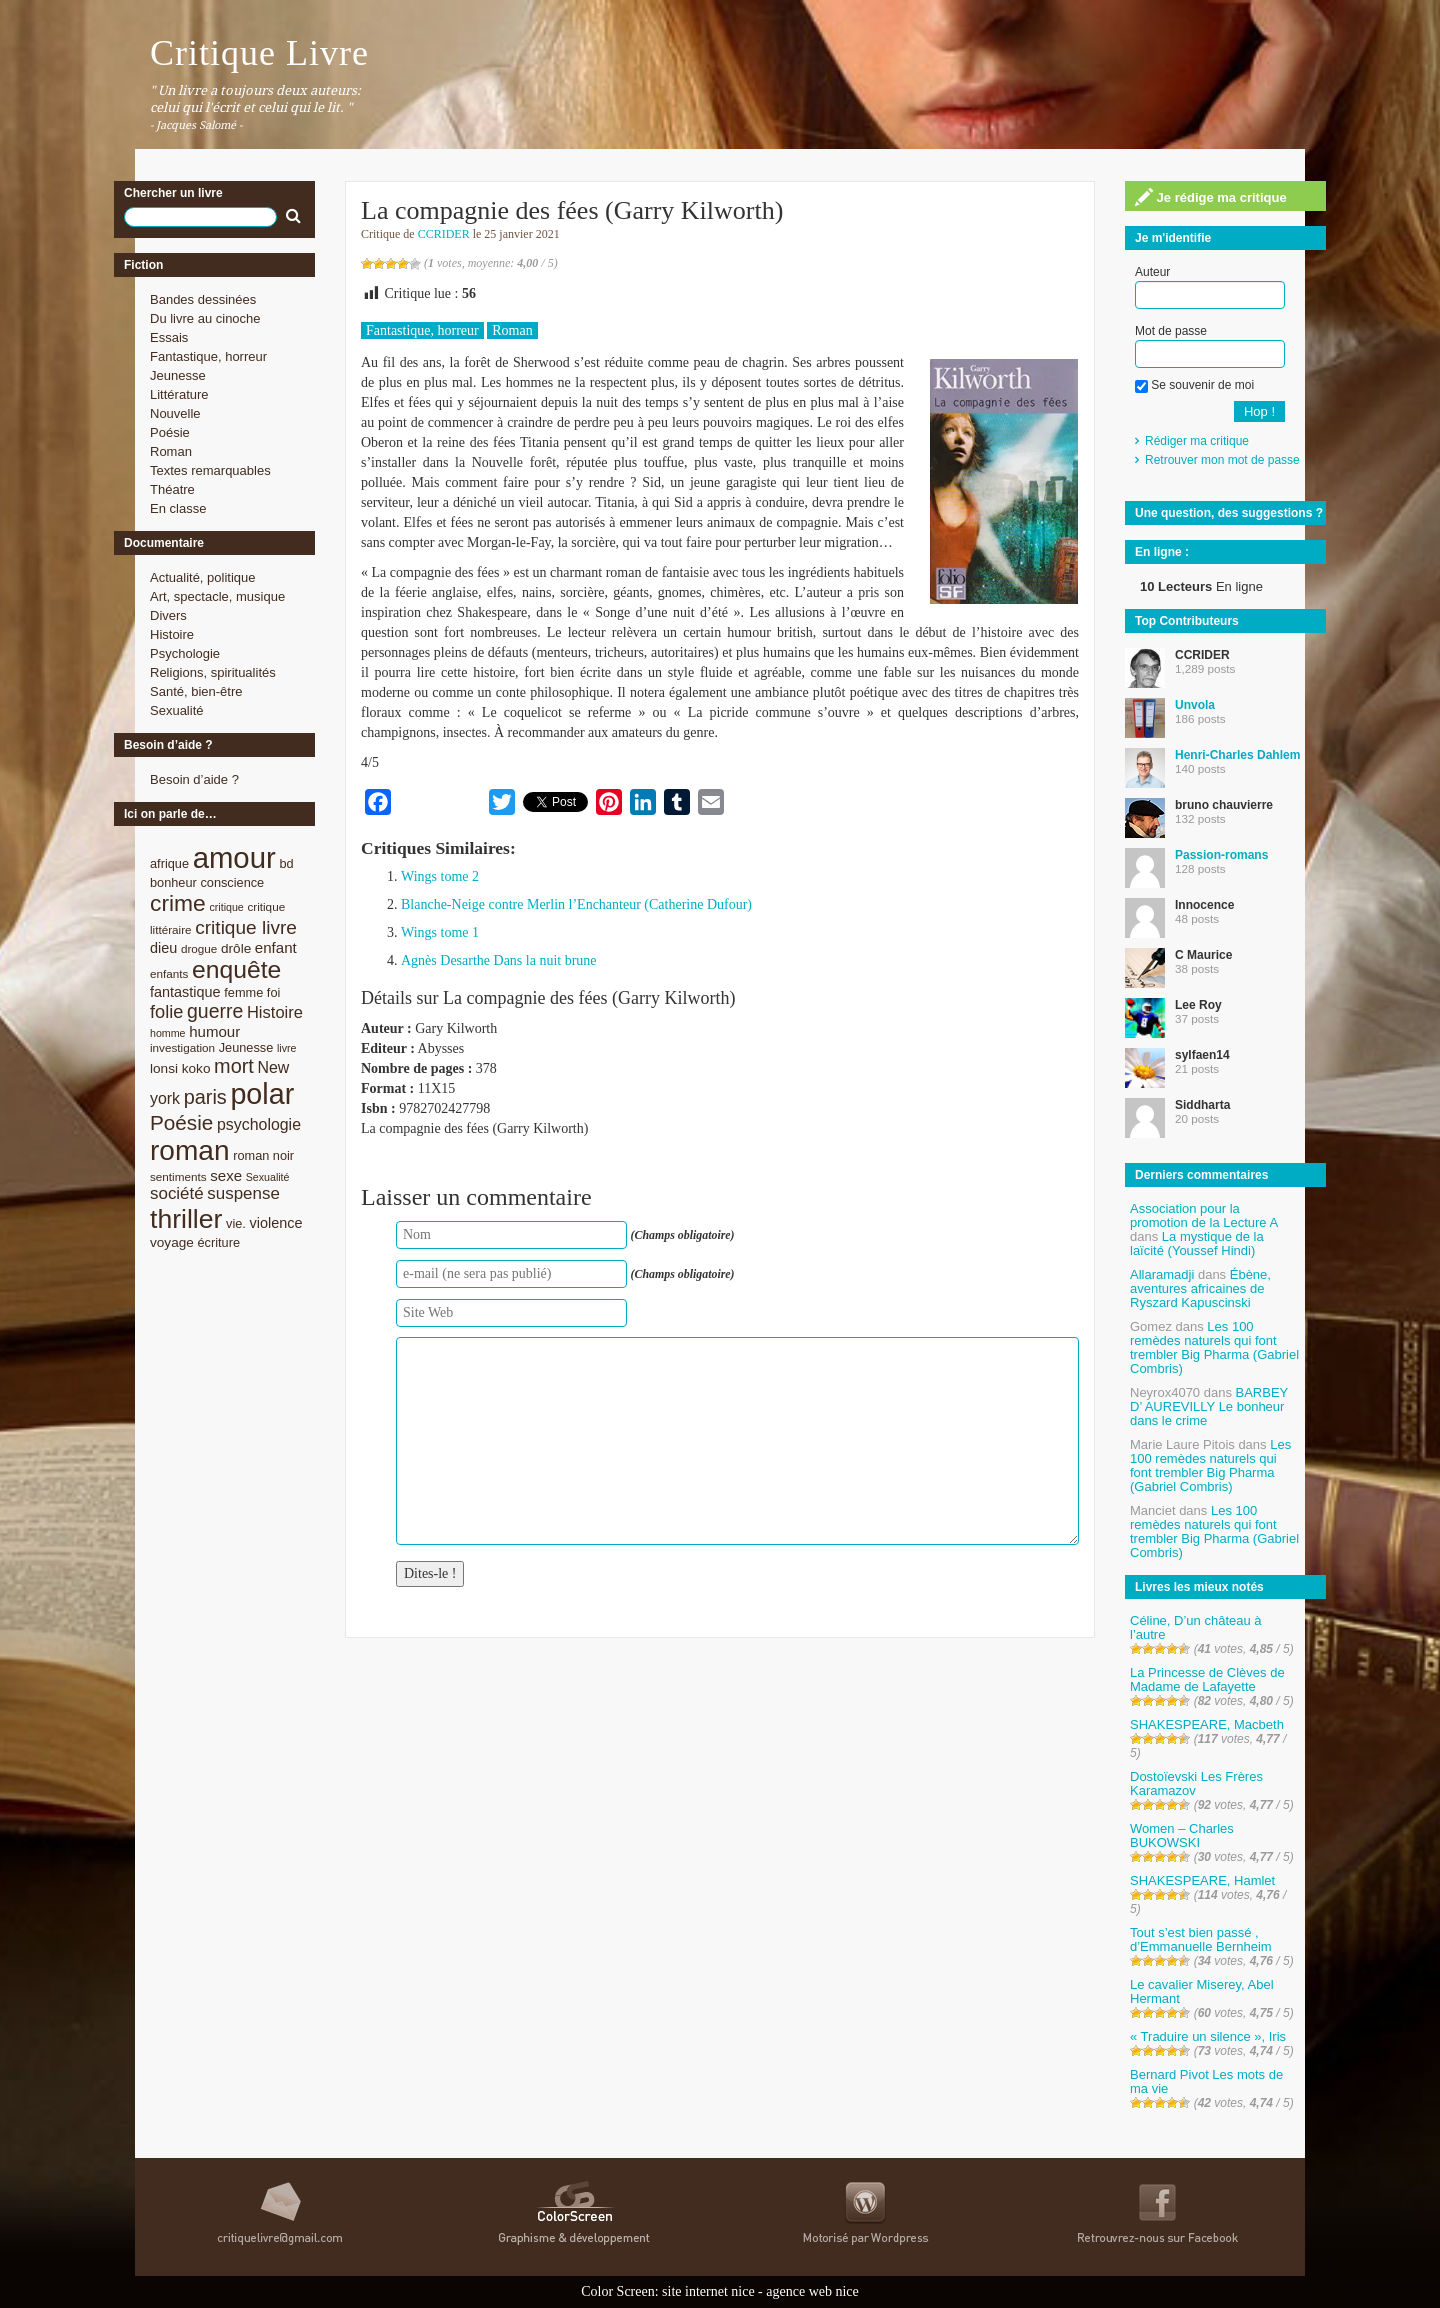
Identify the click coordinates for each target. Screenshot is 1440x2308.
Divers (168, 615)
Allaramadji (1162, 1274)
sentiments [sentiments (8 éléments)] (178, 1176)
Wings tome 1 (440, 932)
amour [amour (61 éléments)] (234, 857)
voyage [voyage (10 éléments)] (172, 1242)
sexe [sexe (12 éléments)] (226, 1175)
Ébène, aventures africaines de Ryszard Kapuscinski (1200, 1288)
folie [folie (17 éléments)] (166, 1012)
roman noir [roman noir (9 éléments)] (263, 1155)
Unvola (1195, 705)
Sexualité (176, 710)
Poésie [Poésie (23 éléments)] (181, 1122)
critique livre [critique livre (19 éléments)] (246, 927)
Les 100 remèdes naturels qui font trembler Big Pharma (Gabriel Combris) (1214, 1347)
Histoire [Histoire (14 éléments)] (275, 1012)
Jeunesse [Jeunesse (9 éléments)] (246, 1047)
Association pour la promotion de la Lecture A (1203, 1215)
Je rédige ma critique (1211, 197)
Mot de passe (1171, 331)
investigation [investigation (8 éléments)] (182, 1047)
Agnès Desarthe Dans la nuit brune (499, 960)
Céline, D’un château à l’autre (1196, 1627)
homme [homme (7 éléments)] (168, 1033)
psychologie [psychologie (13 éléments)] (259, 1124)
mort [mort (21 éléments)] (234, 1066)
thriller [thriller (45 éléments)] (186, 1219)
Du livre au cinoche (205, 318)
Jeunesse (178, 375)
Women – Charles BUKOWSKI (1182, 1835)
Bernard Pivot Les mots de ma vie (1206, 2081)
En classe (178, 508)
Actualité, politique (203, 577)
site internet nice (708, 2291)
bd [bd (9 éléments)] (286, 863)
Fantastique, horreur (208, 356)
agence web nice (812, 2291)
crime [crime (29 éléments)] (178, 903)
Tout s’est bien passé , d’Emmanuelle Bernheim (1201, 1939)
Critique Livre (259, 53)
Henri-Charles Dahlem (1237, 755)
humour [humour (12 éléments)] (214, 1031)
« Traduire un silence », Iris (1208, 2036)
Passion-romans (1221, 855)
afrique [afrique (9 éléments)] (169, 863)
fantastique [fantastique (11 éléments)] (185, 992)
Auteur (1152, 272)
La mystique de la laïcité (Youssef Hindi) (1197, 1243)
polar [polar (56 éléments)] (262, 1094)
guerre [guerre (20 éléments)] (215, 1011)
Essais (169, 337)
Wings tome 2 (440, 876)
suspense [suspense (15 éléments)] (243, 1193)
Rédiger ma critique (1197, 441)
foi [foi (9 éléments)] (273, 992)
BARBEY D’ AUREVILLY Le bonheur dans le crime (1209, 1406)
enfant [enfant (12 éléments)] (276, 947)
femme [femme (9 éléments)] (243, 992)
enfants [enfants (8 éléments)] (169, 973)
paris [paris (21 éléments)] (205, 1097)
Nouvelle (175, 413)
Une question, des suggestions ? (1229, 513)
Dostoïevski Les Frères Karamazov (1196, 1783)
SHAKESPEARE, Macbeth (1207, 1724)
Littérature (179, 394)
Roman (171, 451)
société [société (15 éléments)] (177, 1193)
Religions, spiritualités (213, 672)
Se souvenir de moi (1194, 385)
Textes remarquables (210, 470)
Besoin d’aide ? (194, 779)
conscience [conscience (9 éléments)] (232, 882)
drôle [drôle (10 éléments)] (236, 948)
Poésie (170, 432)
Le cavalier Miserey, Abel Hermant (1202, 1991)
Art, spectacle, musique (217, 596)
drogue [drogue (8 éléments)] (199, 948)
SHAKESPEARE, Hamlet (1202, 1880)
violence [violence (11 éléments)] (276, 1223)
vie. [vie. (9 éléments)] (236, 1223)
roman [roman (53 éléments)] (190, 1150)
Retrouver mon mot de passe (1222, 460)
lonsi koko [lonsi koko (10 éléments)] (180, 1068)
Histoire (172, 634)
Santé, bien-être (196, 691)
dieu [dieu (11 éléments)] (163, 948)
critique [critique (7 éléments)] (226, 907)
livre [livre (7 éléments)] (287, 1048)
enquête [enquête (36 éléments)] (236, 969)
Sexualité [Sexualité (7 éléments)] (268, 1177)
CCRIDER (444, 234)
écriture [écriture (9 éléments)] (218, 1242)
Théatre (172, 489)
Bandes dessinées (203, 299)
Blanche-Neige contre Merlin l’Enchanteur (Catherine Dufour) (576, 904)
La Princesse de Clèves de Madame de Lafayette (1207, 1679)
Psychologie (185, 653)
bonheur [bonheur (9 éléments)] (173, 882)
